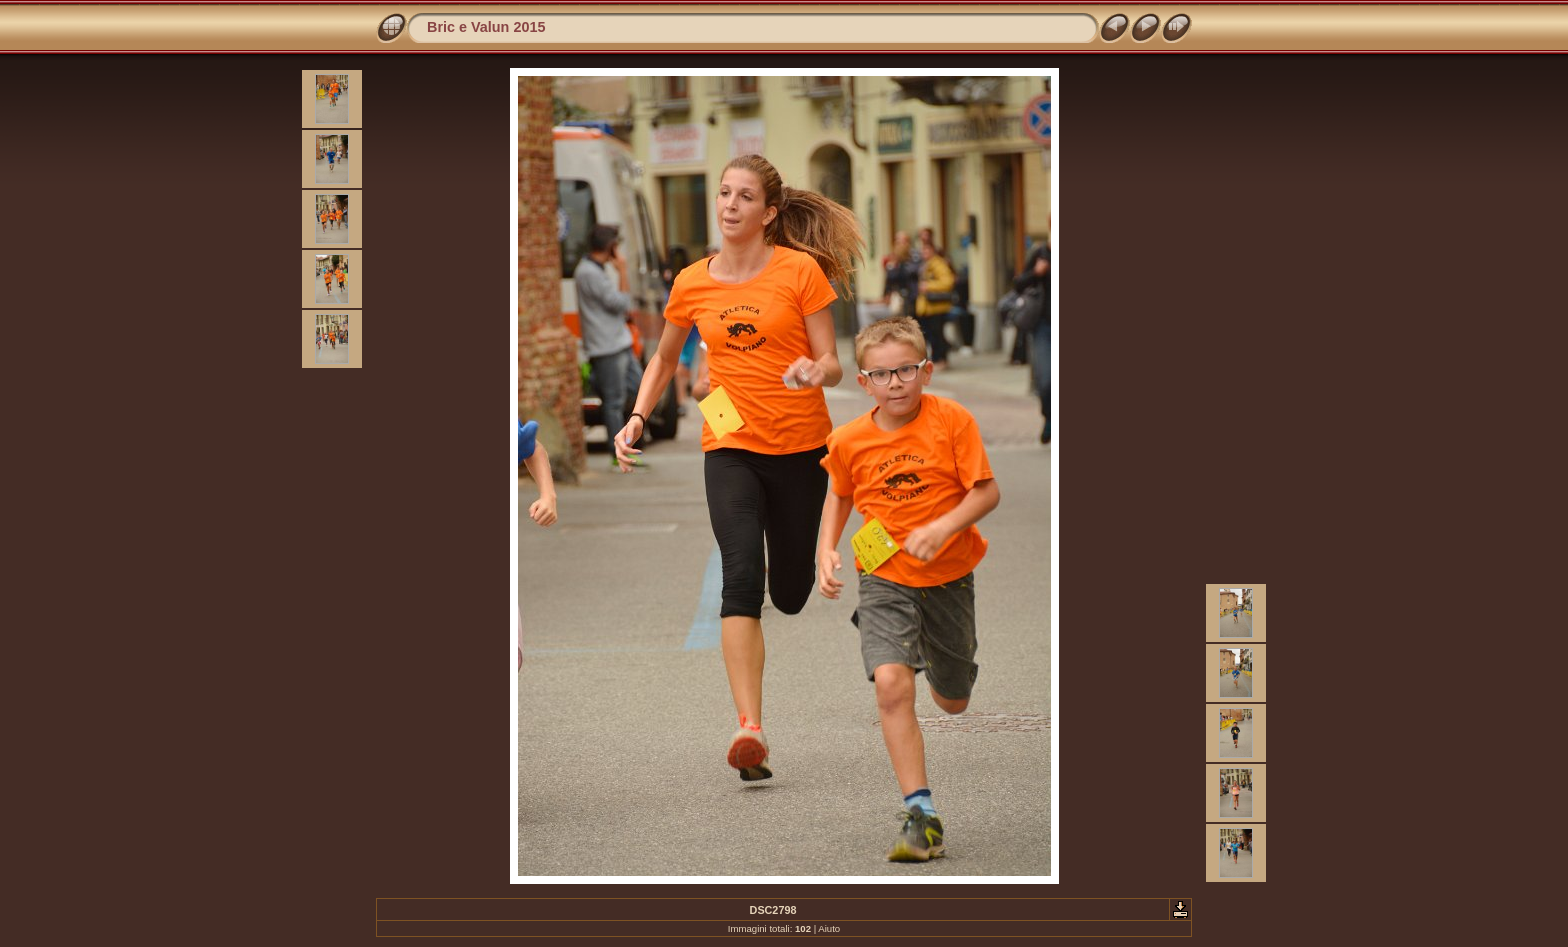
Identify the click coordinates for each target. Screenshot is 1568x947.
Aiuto (829, 928)
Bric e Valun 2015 (486, 27)
